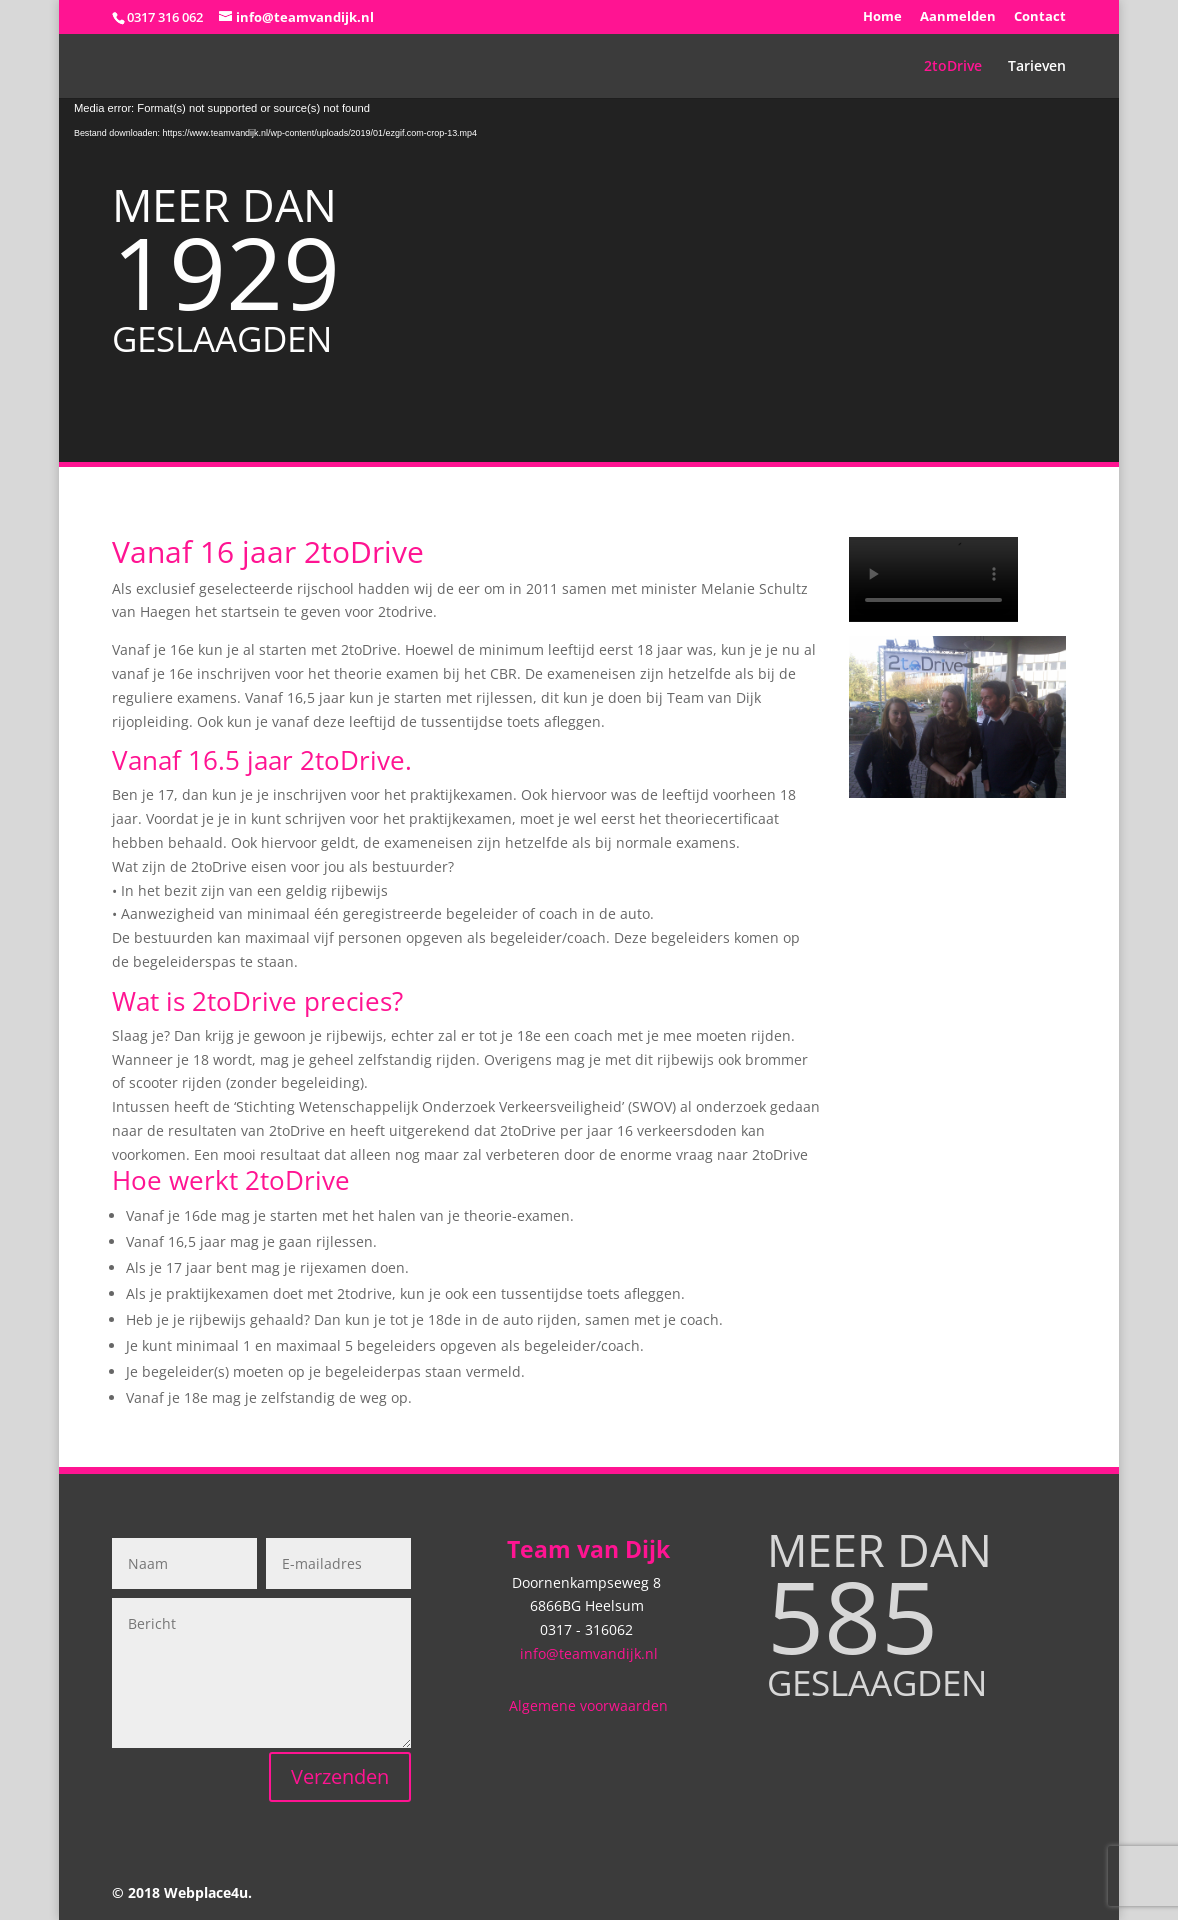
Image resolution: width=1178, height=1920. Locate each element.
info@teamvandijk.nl (589, 1653)
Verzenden (340, 1776)
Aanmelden (958, 17)
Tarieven (1037, 67)
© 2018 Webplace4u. (182, 1892)
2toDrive (953, 67)
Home (882, 17)
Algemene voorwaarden (588, 1705)
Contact (1040, 17)
